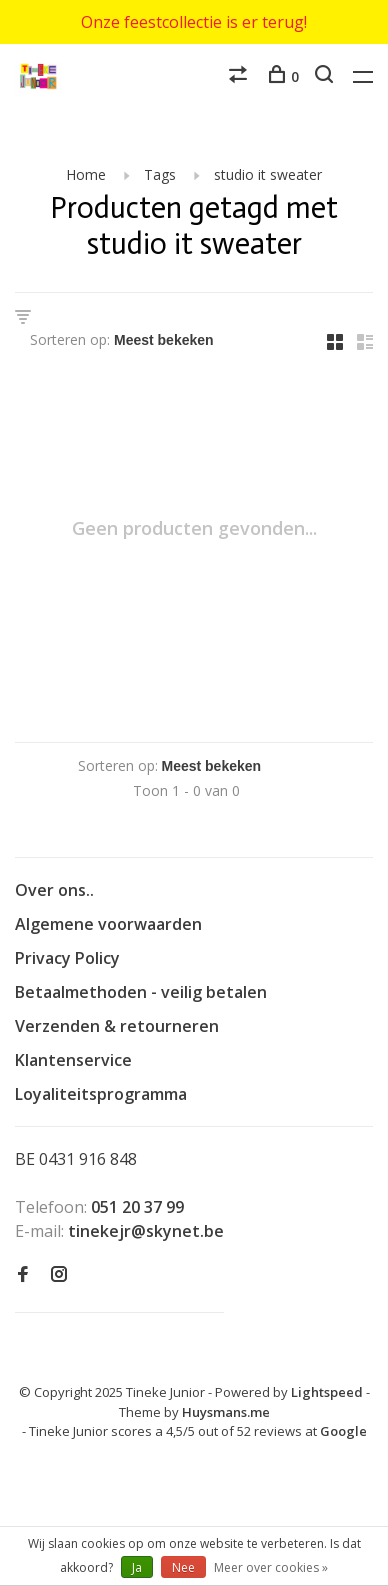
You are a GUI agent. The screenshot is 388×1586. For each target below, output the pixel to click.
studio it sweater (268, 174)
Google (343, 1431)
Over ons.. (54, 890)
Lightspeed (327, 1392)
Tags (160, 174)
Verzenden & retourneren (117, 1026)
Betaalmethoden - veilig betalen (141, 992)
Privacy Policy (67, 958)
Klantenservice (73, 1060)
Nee (183, 1567)
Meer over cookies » (271, 1567)
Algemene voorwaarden (108, 924)
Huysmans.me (226, 1412)
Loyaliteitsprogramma (101, 1094)
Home (86, 174)
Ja (137, 1567)
